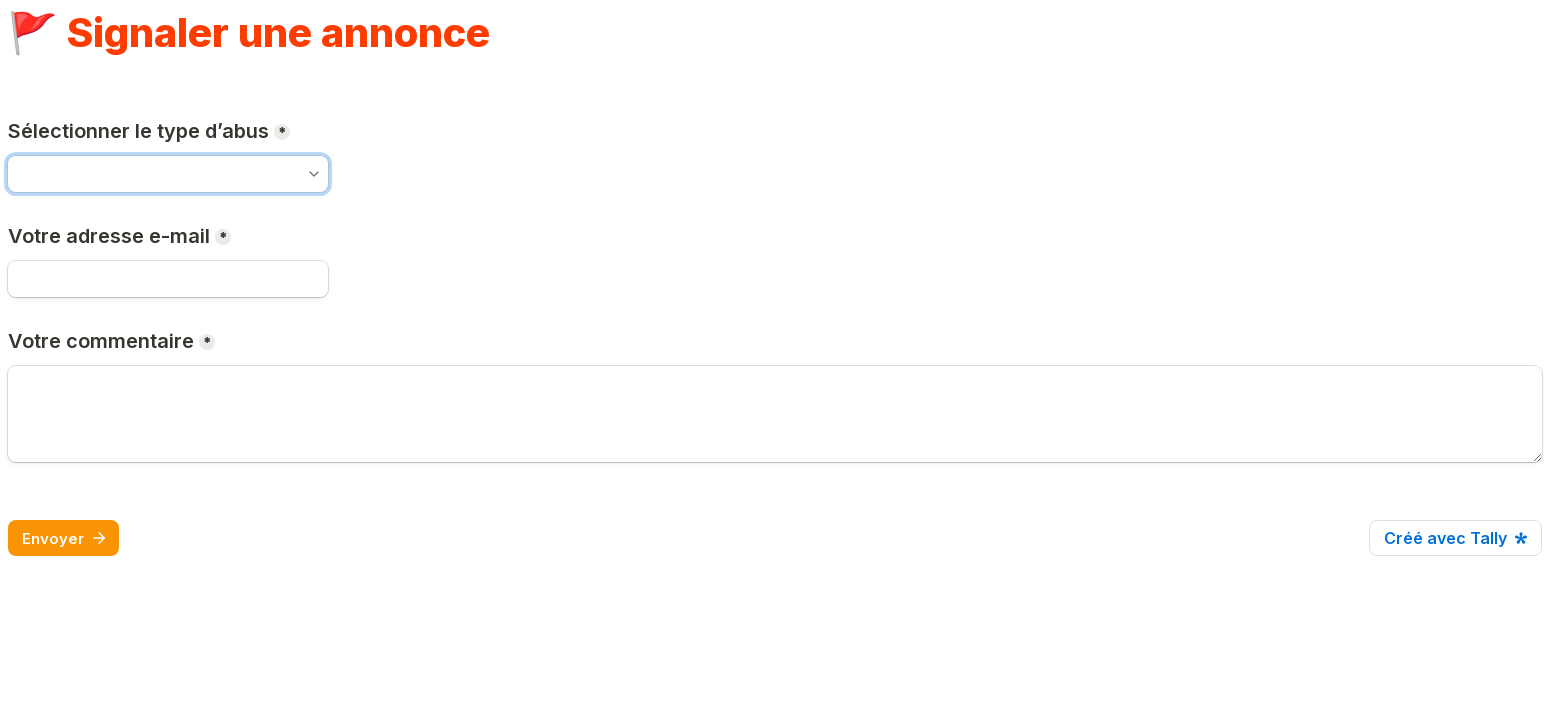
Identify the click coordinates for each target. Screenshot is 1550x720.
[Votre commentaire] (775, 414)
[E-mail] (168, 279)
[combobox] (168, 174)
